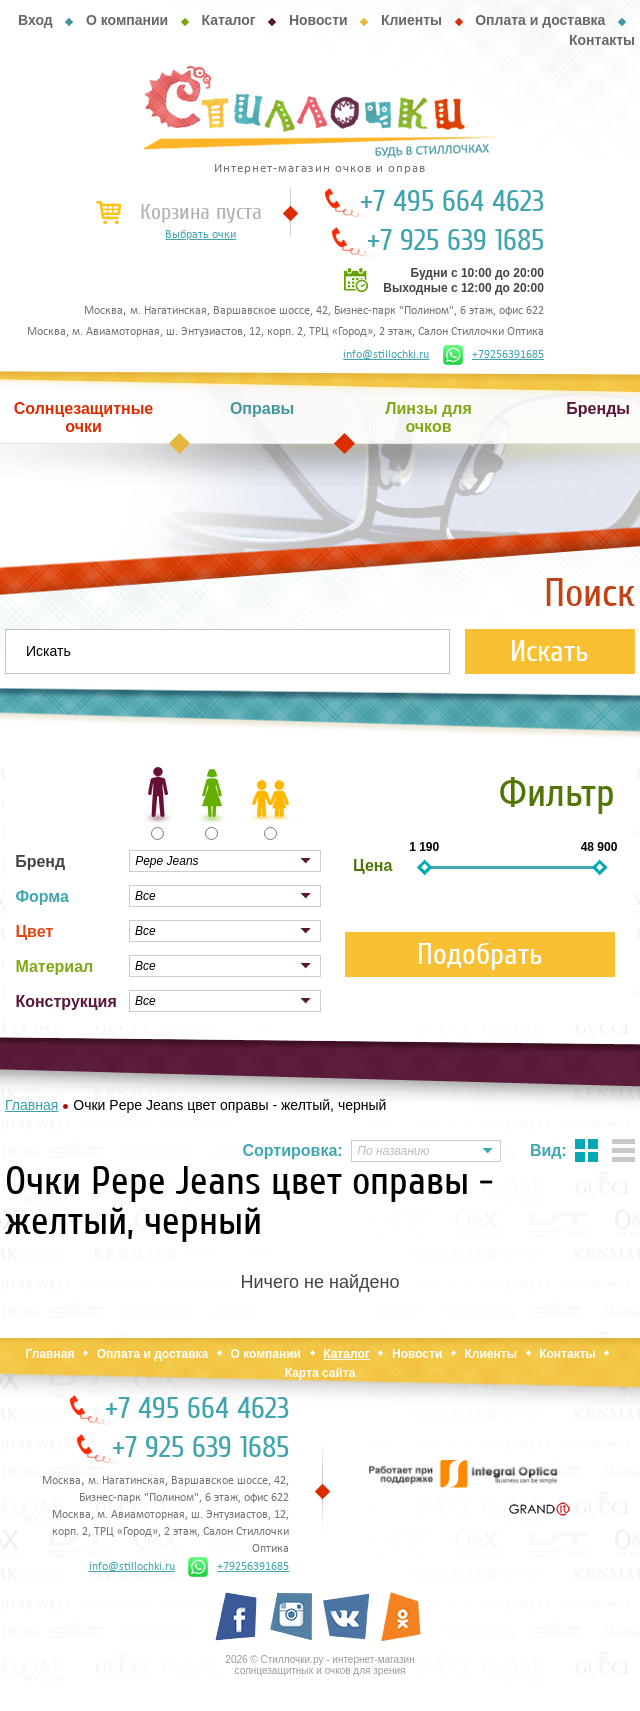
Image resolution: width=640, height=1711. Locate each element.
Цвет (34, 931)
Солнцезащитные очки (84, 417)
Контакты (602, 40)
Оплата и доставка (540, 20)
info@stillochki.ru (386, 355)
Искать (549, 651)
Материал (54, 966)
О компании (127, 20)
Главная (50, 1354)
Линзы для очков (428, 417)
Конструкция (65, 1001)
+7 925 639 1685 (455, 241)
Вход (35, 20)
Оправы (262, 408)
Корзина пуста (201, 212)
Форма (42, 896)
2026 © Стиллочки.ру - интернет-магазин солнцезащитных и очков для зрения (319, 1665)
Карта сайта (320, 1373)
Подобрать (480, 954)
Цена (372, 865)
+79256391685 (493, 355)
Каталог (228, 20)
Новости (318, 20)
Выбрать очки (200, 235)
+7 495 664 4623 (452, 202)
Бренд (40, 861)
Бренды (598, 408)
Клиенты (411, 20)
